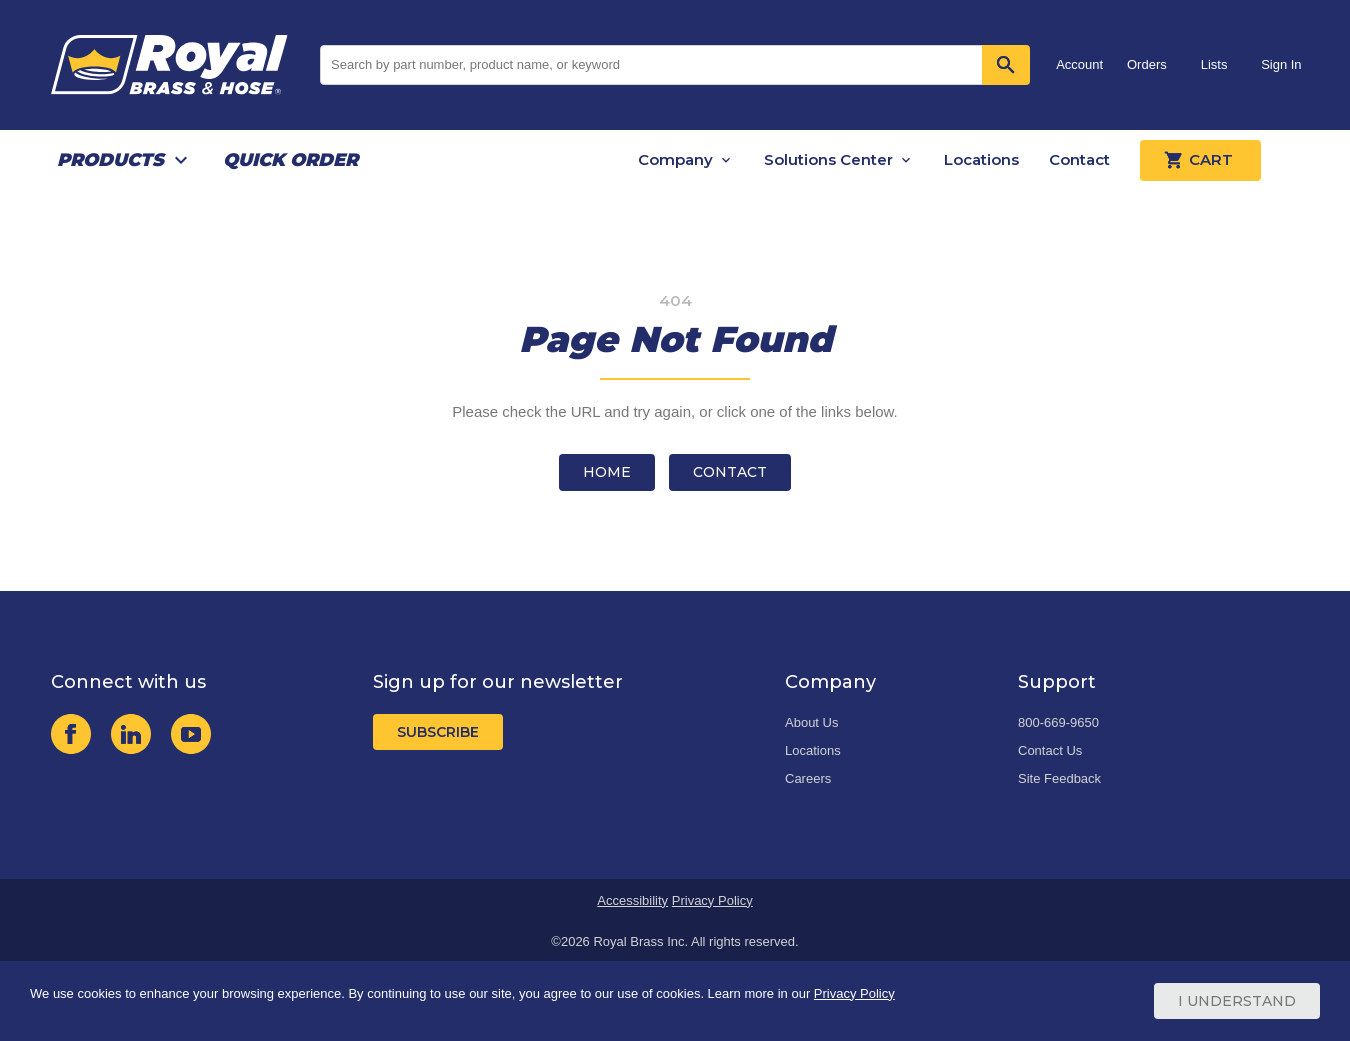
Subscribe (438, 732)
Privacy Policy (712, 900)
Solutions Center (828, 159)
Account (1079, 64)
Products (110, 160)
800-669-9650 (1058, 722)
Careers (808, 778)
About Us (811, 722)
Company (675, 159)
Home (607, 472)
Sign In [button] (1281, 64)
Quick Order (290, 160)
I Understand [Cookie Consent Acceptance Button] (1237, 1001)
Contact (1079, 159)
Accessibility (632, 900)
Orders (1147, 64)
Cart (1200, 160)
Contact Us (1050, 750)
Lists (1214, 64)
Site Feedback (1059, 778)
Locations (981, 159)
